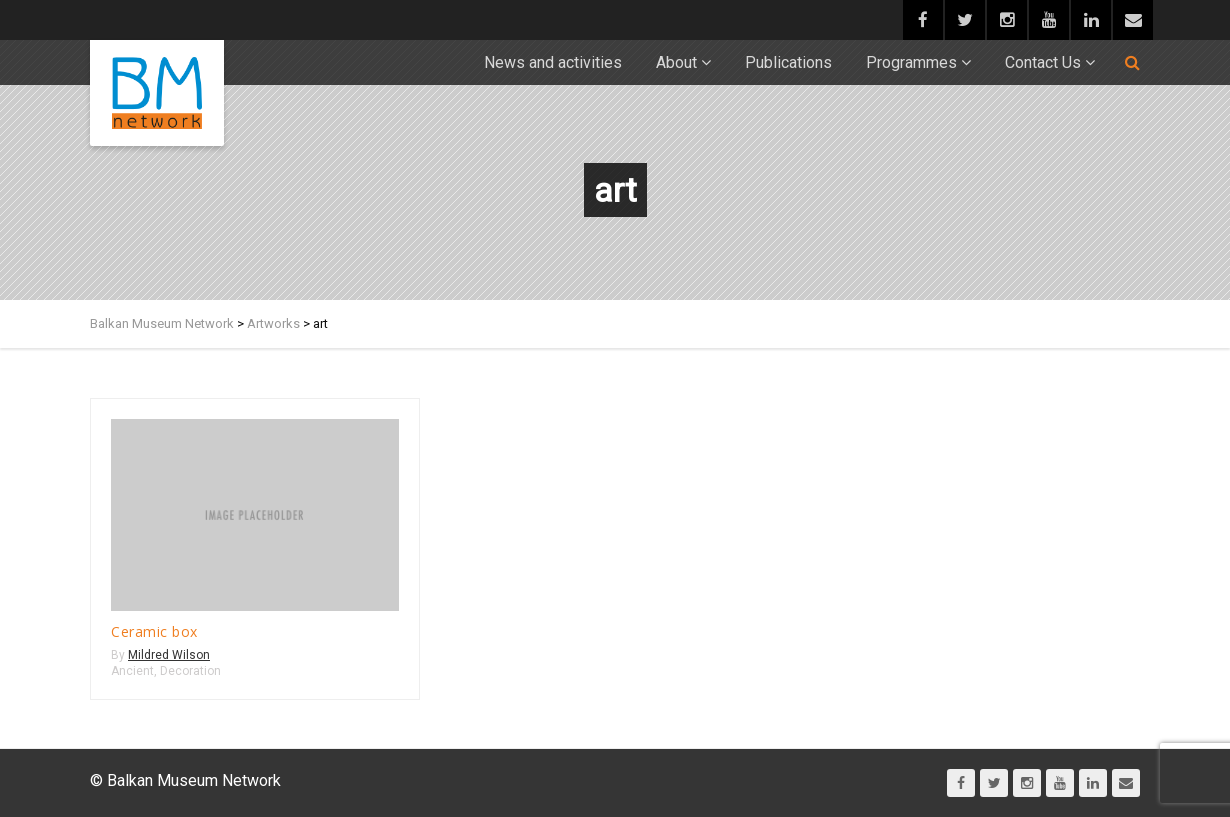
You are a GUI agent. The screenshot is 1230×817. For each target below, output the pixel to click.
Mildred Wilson (169, 655)
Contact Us (1043, 62)
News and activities (553, 62)
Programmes (911, 62)
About (676, 62)
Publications (788, 62)
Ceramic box (154, 631)
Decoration (190, 671)
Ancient (132, 671)
